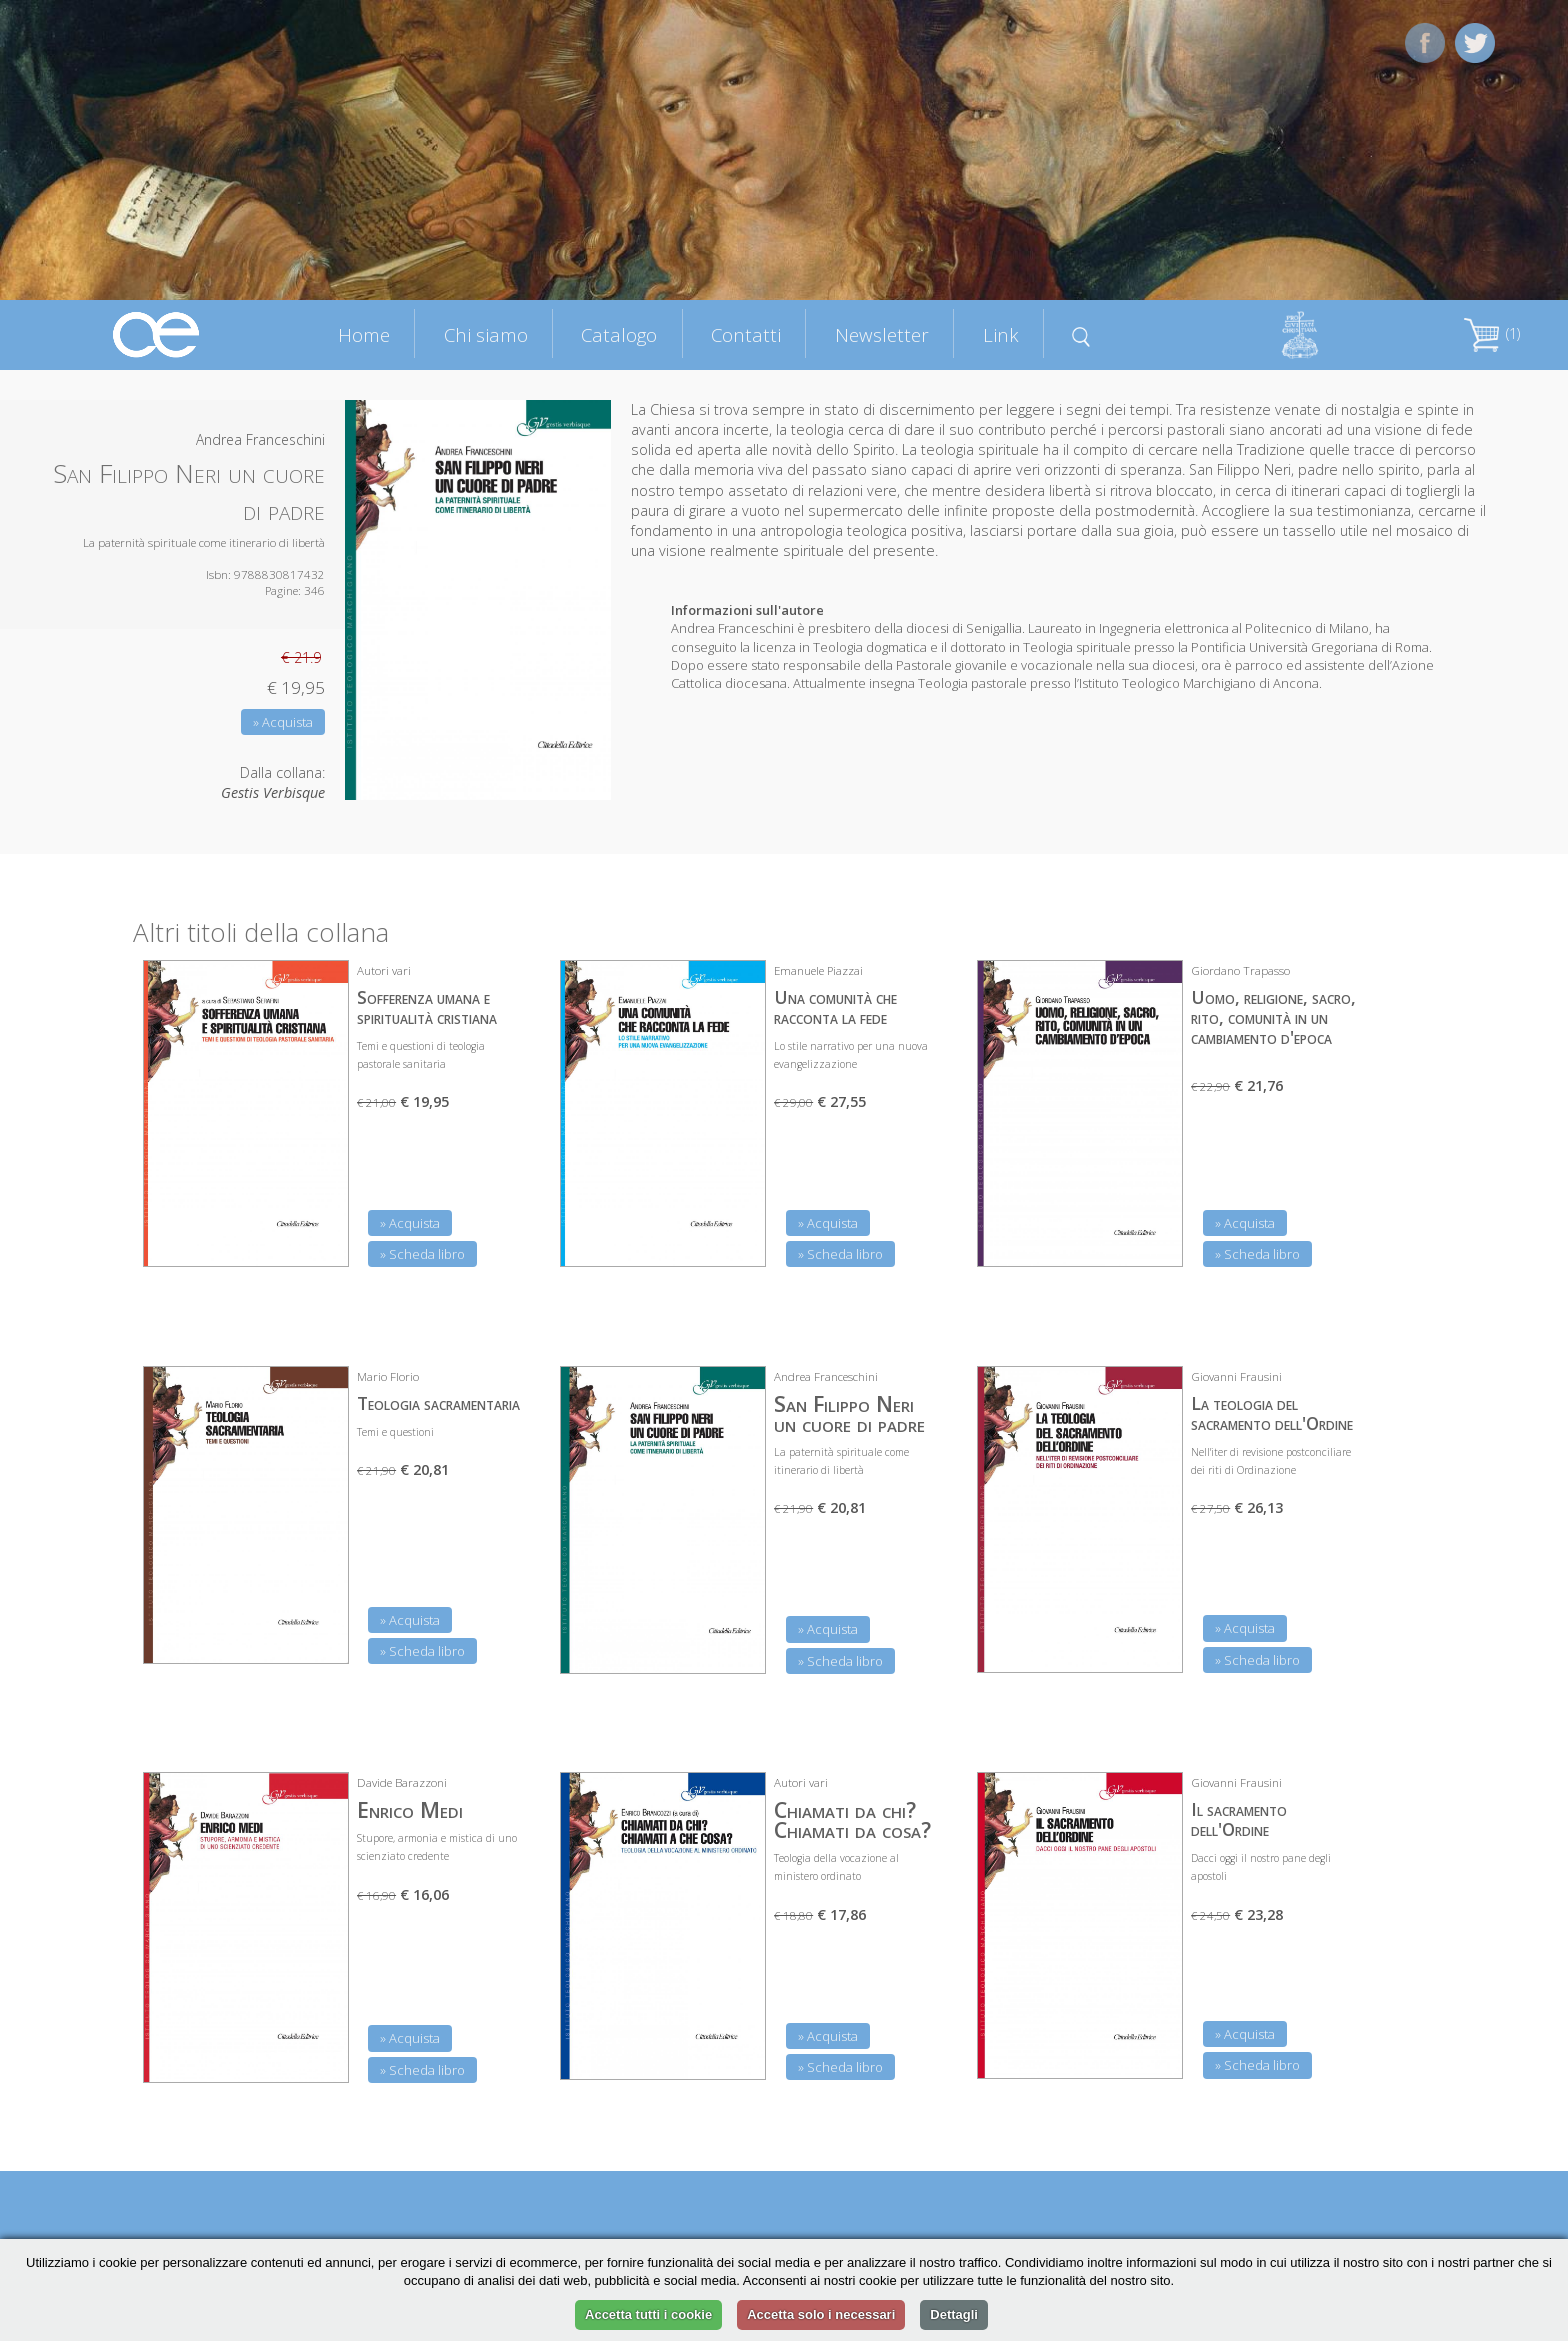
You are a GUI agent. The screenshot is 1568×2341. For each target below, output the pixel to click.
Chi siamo (486, 334)
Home (364, 334)
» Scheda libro (422, 1254)
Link (1001, 334)
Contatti (746, 334)
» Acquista (283, 722)
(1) (1492, 333)
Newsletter (882, 334)
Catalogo (619, 334)
